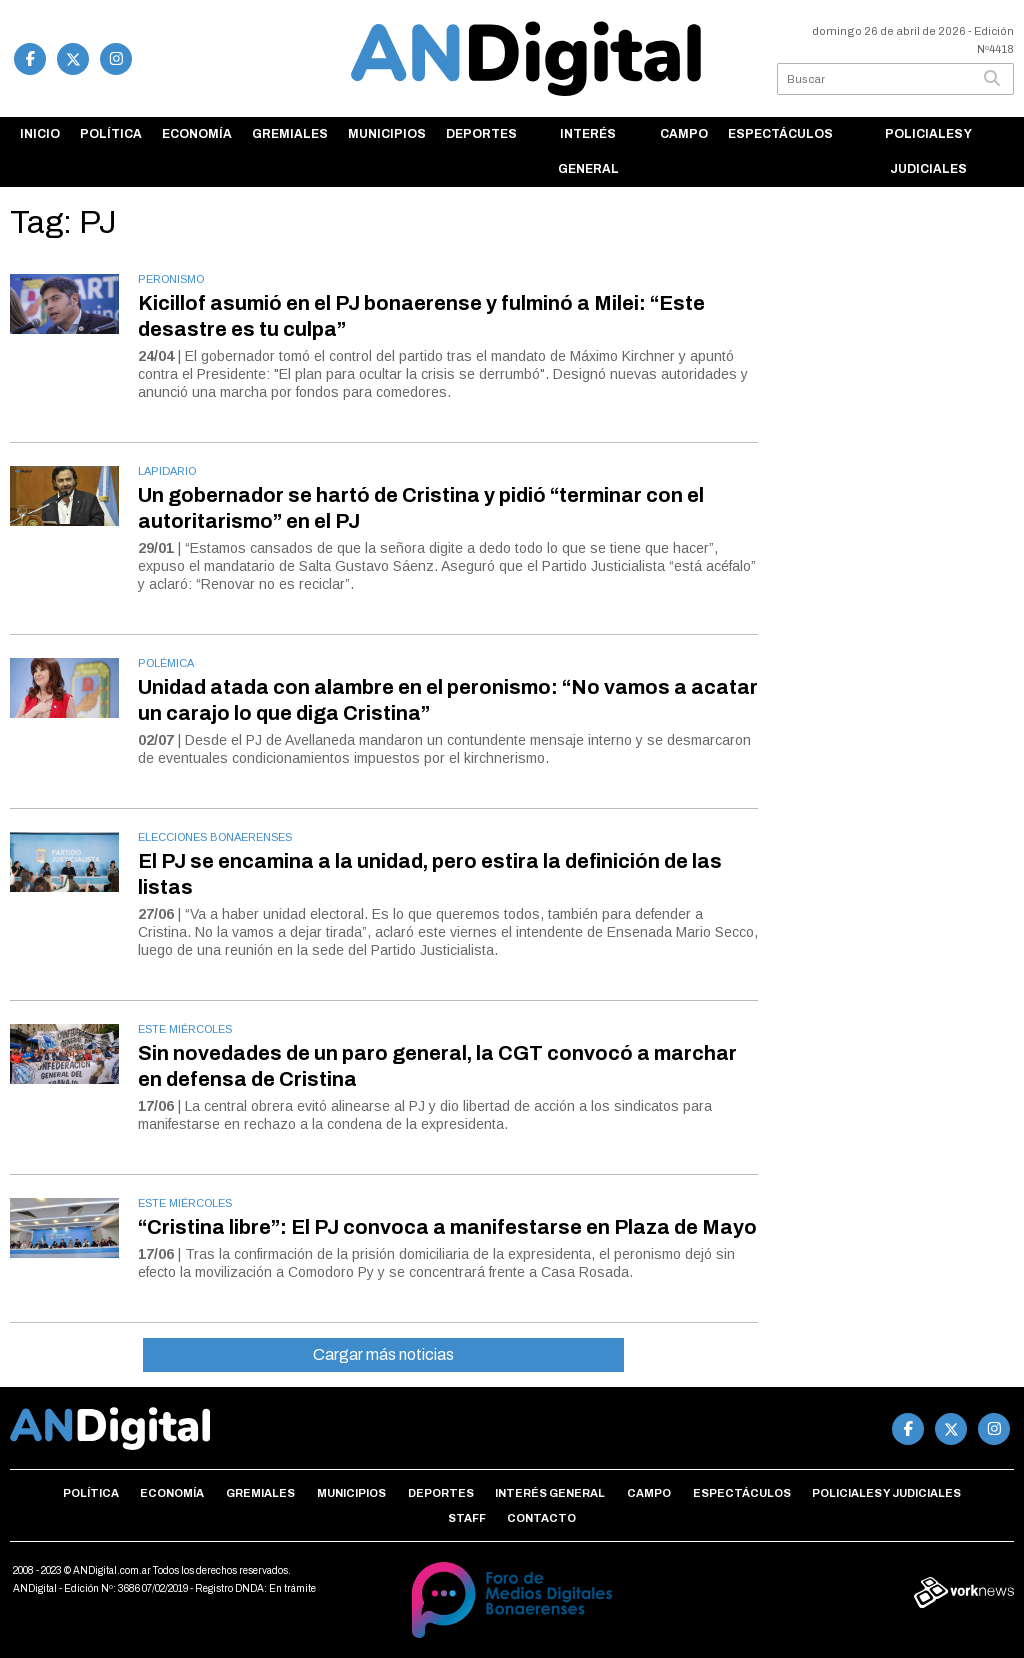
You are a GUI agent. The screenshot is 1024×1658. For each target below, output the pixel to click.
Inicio (40, 134)
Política (111, 134)
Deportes (481, 134)
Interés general (588, 151)
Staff (467, 1518)
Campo (684, 134)
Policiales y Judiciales (928, 151)
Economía (197, 134)
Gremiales (290, 134)
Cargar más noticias (383, 1354)
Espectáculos (780, 134)
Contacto (541, 1518)
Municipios (387, 134)
